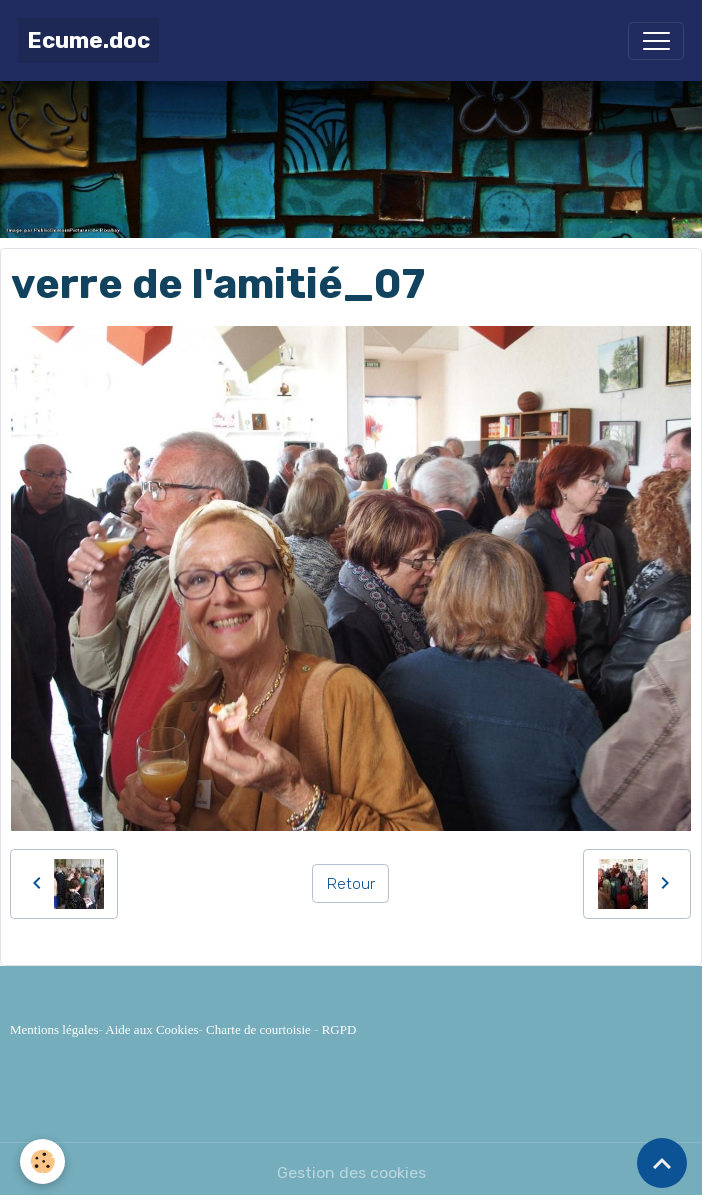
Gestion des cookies (351, 1172)
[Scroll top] (662, 1163)
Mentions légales (54, 1029)
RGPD (339, 1029)
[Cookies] (42, 1161)
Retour (351, 883)
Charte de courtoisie (258, 1029)
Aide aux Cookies (151, 1029)
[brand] (88, 40)
